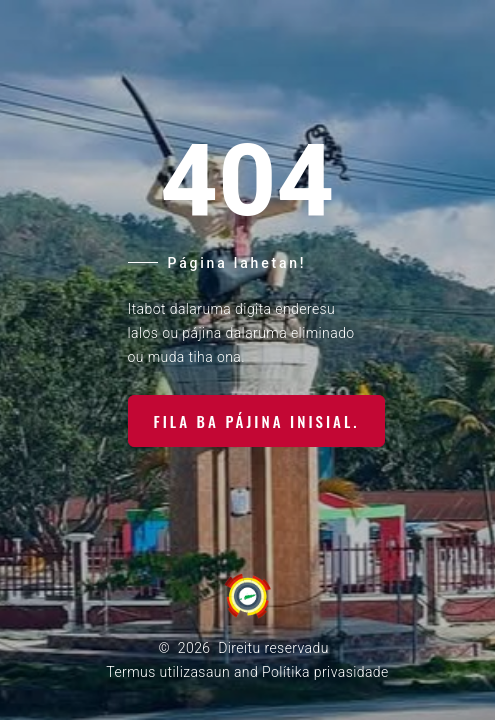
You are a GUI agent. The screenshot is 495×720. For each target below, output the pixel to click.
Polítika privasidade (325, 672)
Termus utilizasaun (168, 672)
